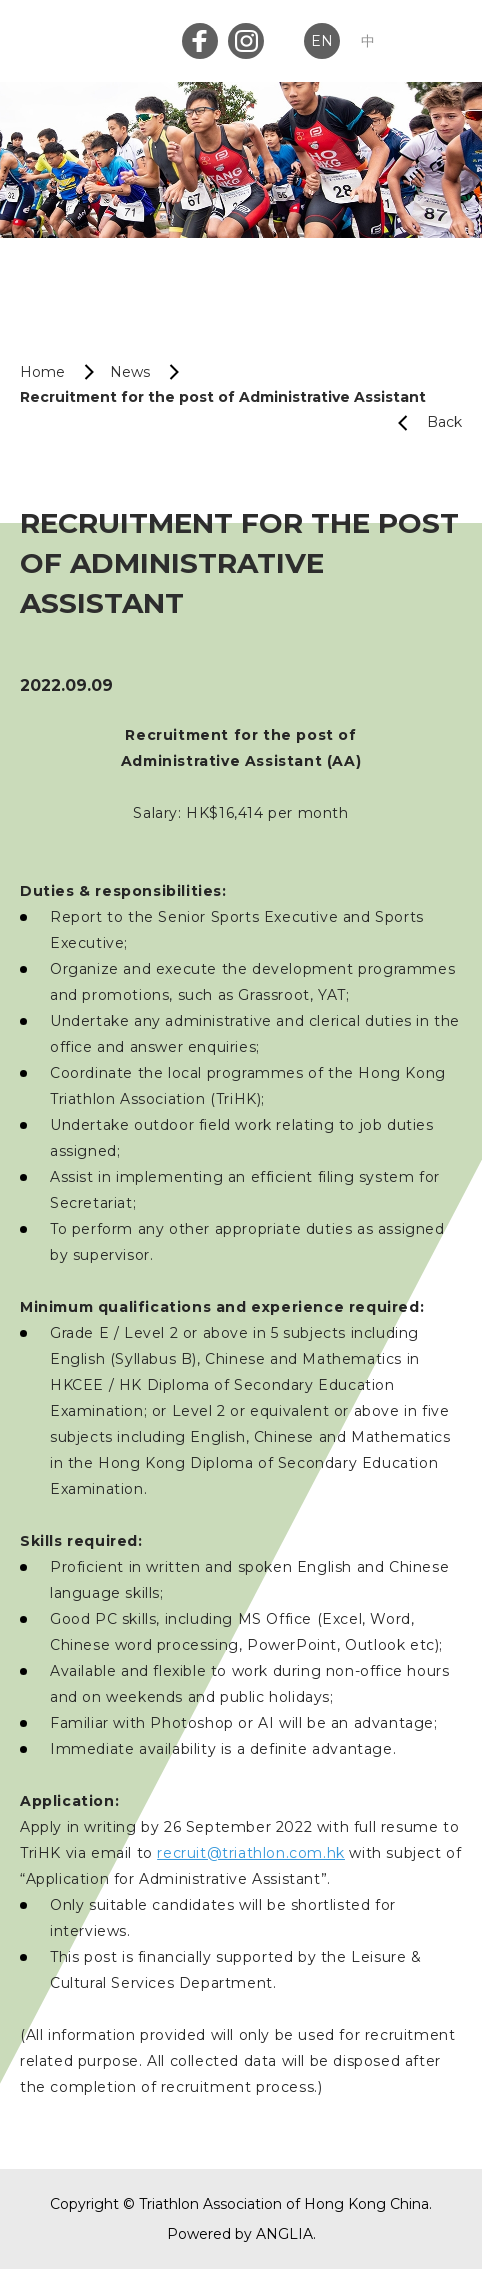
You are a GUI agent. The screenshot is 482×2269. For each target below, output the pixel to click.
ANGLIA (284, 2234)
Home (42, 372)
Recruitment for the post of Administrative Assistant (223, 397)
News (130, 372)
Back (422, 422)
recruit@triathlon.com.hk (250, 1853)
